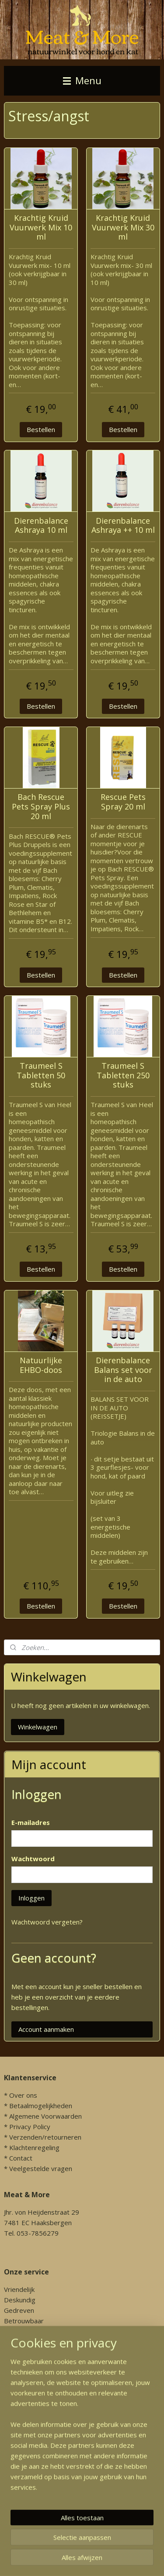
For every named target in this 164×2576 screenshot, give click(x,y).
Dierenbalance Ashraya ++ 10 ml (123, 525)
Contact (20, 2158)
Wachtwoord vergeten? (47, 1921)
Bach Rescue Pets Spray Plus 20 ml (41, 806)
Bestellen (41, 429)
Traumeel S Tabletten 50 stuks (41, 1075)
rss (149, 2560)
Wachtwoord (33, 1858)
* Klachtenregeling (31, 2147)
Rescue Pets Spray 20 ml (123, 801)
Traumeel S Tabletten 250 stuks (123, 1075)
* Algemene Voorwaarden (43, 2116)
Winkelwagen (37, 1726)
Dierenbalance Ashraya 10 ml (41, 525)
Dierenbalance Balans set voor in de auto (123, 1370)
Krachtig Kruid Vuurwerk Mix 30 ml (123, 227)
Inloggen (31, 1897)
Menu (82, 80)
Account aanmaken (46, 2029)
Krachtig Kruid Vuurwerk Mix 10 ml (41, 227)
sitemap (131, 2560)
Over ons (23, 2095)
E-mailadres (30, 1822)
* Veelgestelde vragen (38, 2168)
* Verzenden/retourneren (42, 2137)
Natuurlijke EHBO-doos (41, 1365)
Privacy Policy (29, 2126)
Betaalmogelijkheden (40, 2105)
